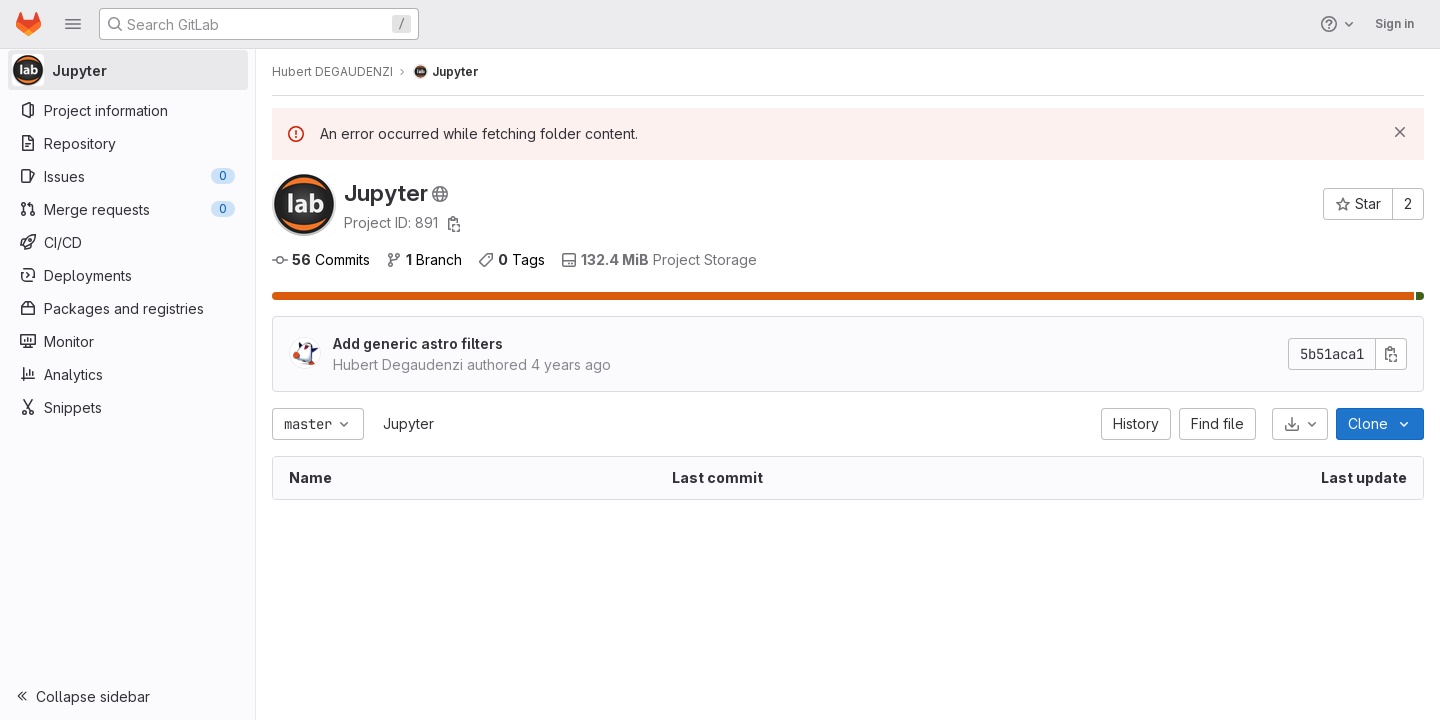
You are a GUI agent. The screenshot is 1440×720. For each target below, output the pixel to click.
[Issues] (127, 176)
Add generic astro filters (418, 343)
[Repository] (127, 143)
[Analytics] (127, 374)
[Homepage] (28, 24)
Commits (321, 259)
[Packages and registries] (127, 308)
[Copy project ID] (454, 224)
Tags (511, 259)
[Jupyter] (128, 70)
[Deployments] (127, 275)
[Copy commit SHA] (1391, 354)
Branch (424, 259)
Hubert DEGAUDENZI (332, 71)
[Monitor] (127, 341)
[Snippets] (127, 407)
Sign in (1394, 23)
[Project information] (127, 110)
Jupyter (408, 423)
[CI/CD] (127, 242)
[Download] (1300, 424)
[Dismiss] (1400, 132)
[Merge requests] (127, 209)
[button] (73, 24)
